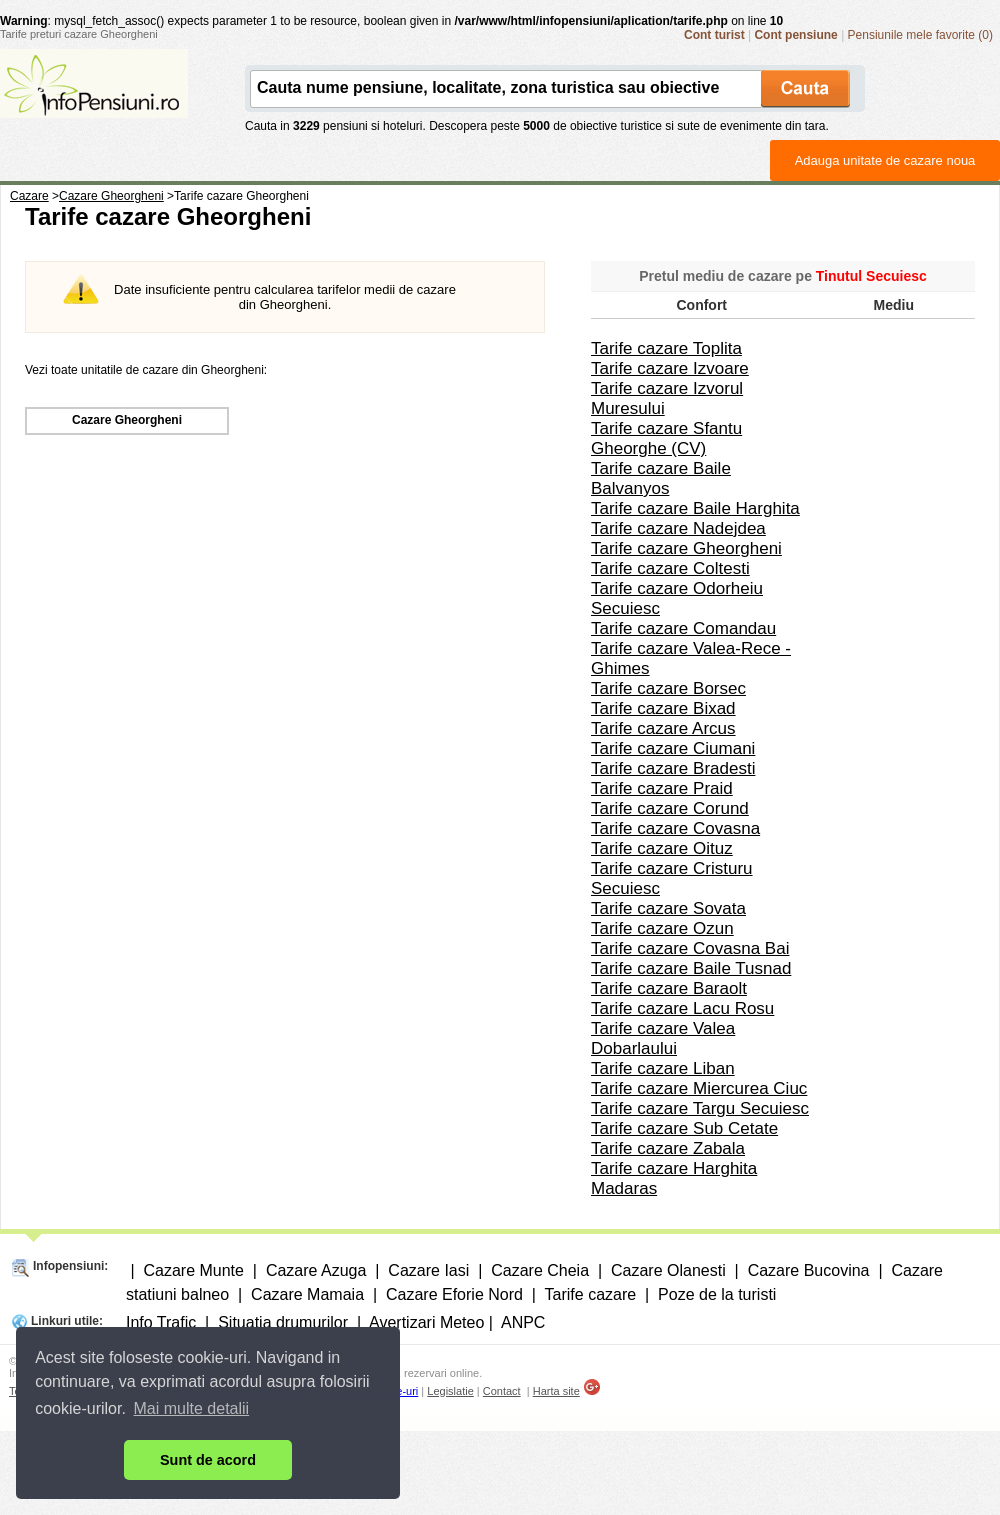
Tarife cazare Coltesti (670, 568)
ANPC (523, 1322)
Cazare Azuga (316, 1270)
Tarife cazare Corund (670, 808)
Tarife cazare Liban (663, 1068)
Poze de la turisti (717, 1294)
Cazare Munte (193, 1270)
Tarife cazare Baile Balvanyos (661, 478)
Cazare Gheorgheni (127, 420)
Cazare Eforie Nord (454, 1294)
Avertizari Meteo (426, 1322)
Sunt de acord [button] (208, 1460)
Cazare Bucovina (809, 1270)
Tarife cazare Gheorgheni (686, 548)
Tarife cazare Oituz (662, 848)
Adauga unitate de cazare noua (885, 160)
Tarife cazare (591, 1294)
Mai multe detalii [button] (192, 1408)
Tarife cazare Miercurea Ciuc (699, 1088)
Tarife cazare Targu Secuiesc (700, 1108)
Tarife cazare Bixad (663, 708)
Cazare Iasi (428, 1270)
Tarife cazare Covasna (675, 828)
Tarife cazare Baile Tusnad (691, 968)
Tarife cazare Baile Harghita (695, 508)
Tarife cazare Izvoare (670, 368)
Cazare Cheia (540, 1270)
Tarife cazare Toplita (666, 348)
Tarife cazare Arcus (663, 728)
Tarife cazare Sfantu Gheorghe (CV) (666, 438)
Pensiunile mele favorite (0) (920, 35)
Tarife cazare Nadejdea (678, 528)
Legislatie (450, 1391)
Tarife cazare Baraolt (669, 988)
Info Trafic (161, 1322)
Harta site (556, 1391)
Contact (502, 1391)
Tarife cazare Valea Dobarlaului (663, 1038)
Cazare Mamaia (307, 1294)
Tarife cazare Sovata (668, 908)
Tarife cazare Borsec (668, 688)
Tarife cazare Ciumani (673, 748)
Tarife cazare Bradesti (673, 768)
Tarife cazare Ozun (662, 928)
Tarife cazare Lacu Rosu (682, 1008)
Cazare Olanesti (668, 1270)
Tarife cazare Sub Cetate (684, 1128)
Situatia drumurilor (283, 1322)
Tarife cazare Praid (662, 788)
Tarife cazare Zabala (668, 1148)
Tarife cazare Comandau (683, 628)
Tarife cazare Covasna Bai (690, 948)
